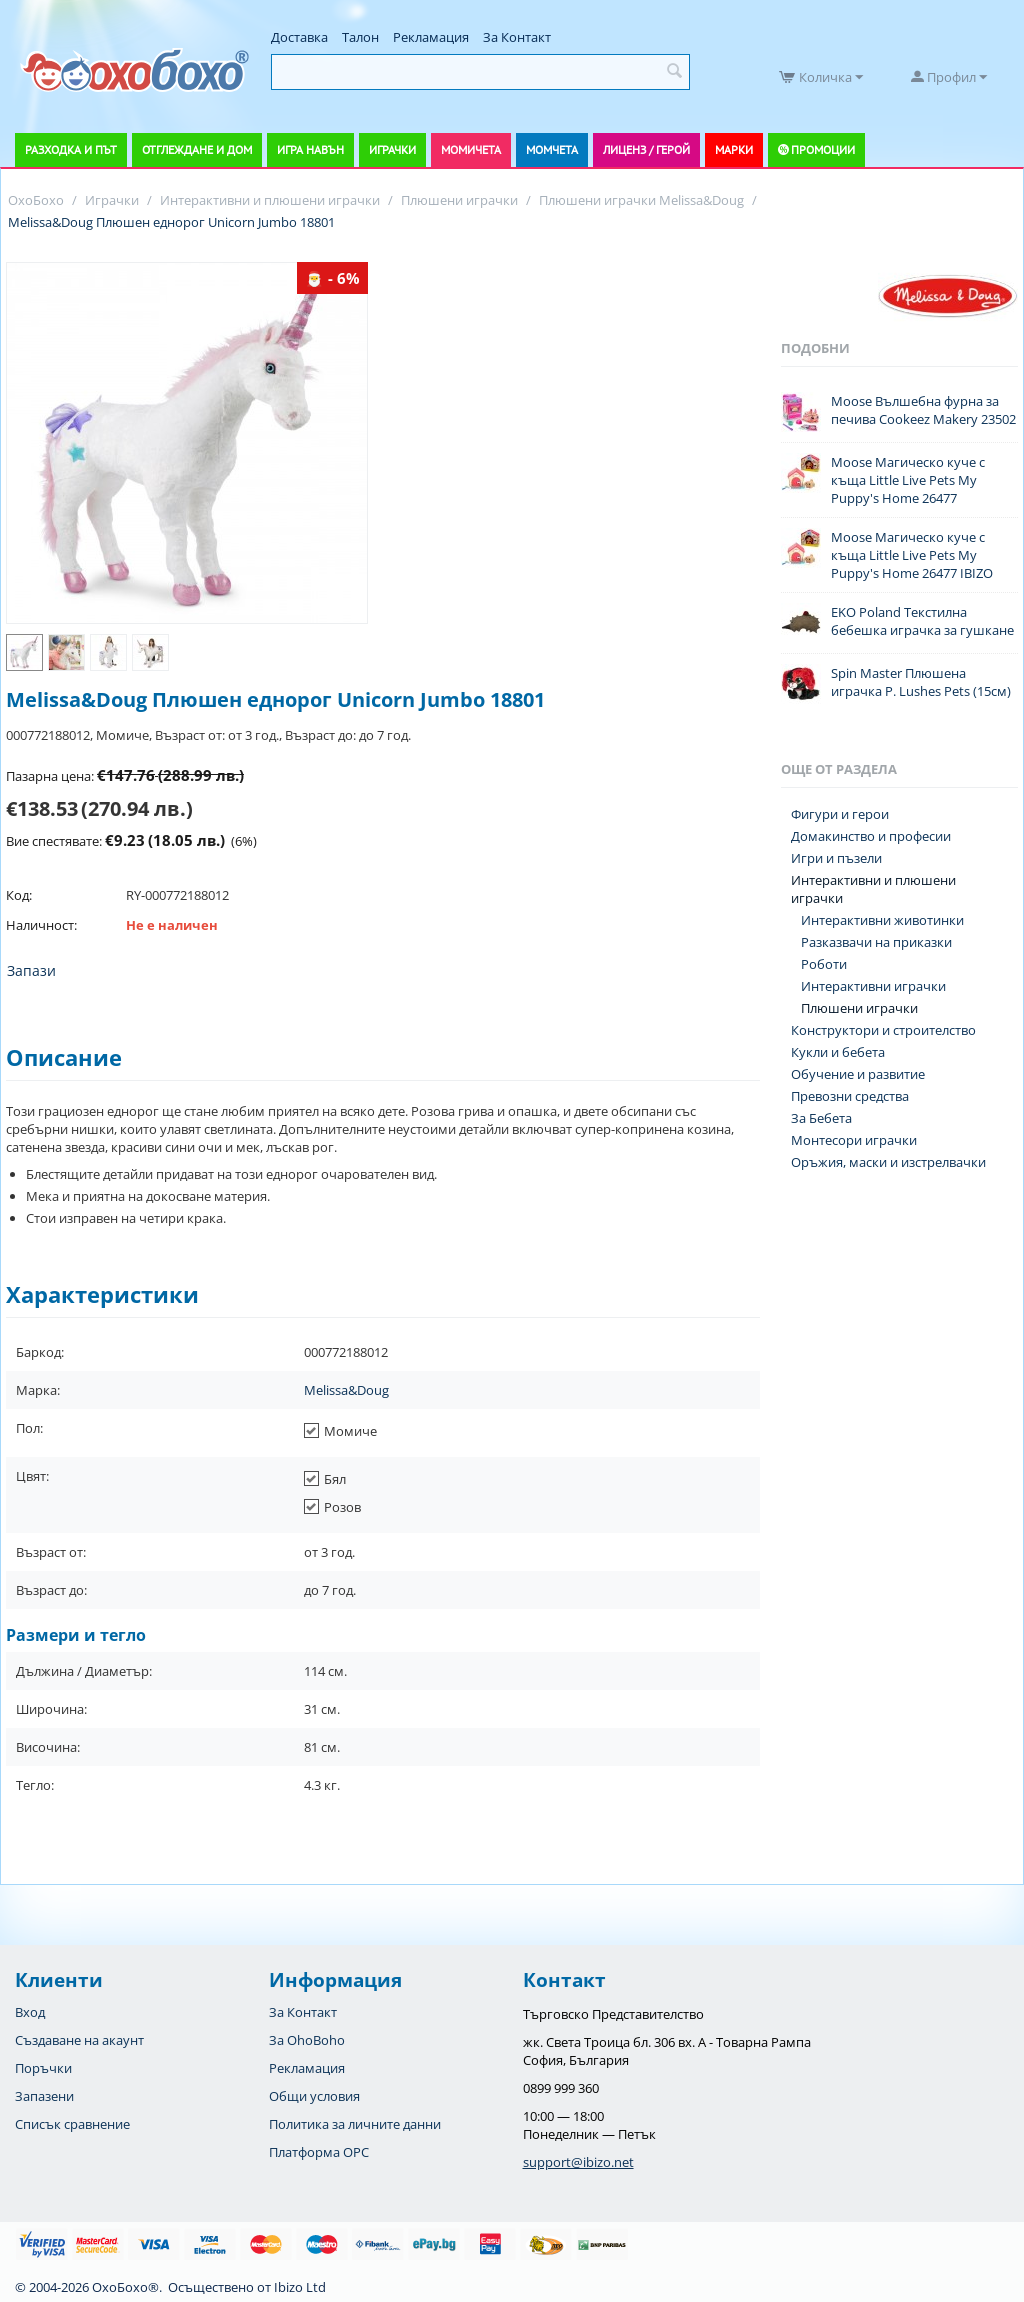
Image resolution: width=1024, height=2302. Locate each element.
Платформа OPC (319, 2152)
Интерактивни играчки (873, 986)
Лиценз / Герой (646, 149)
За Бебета (821, 1118)
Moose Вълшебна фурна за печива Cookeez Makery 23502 (923, 410)
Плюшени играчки (859, 1008)
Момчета (552, 149)
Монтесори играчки (854, 1140)
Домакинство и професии (871, 836)
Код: (19, 895)
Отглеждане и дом (197, 149)
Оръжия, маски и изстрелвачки (888, 1162)
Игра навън (310, 149)
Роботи (824, 964)
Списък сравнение (72, 2124)
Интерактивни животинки (882, 920)
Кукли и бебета (838, 1052)
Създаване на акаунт (79, 2040)
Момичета (471, 149)
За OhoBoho (307, 2040)
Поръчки (43, 2068)
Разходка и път (71, 149)
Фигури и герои (840, 814)
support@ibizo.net (578, 2162)
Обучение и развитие (858, 1074)
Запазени (44, 2096)
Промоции (823, 149)
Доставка (299, 37)
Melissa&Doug (346, 1390)
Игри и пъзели (836, 858)
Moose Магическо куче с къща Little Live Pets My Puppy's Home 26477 (908, 480)
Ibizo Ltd (300, 2287)
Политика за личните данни (355, 2124)
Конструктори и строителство (883, 1030)
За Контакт (517, 37)
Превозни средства (850, 1096)
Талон (360, 37)
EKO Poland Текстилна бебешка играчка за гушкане (922, 621)
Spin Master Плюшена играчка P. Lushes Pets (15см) (921, 682)
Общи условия (314, 2096)
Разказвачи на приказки (876, 942)
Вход (30, 2012)
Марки (734, 149)
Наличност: (41, 925)
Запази (31, 970)
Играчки (392, 149)
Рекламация (431, 37)
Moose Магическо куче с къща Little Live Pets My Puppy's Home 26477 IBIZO (912, 555)
